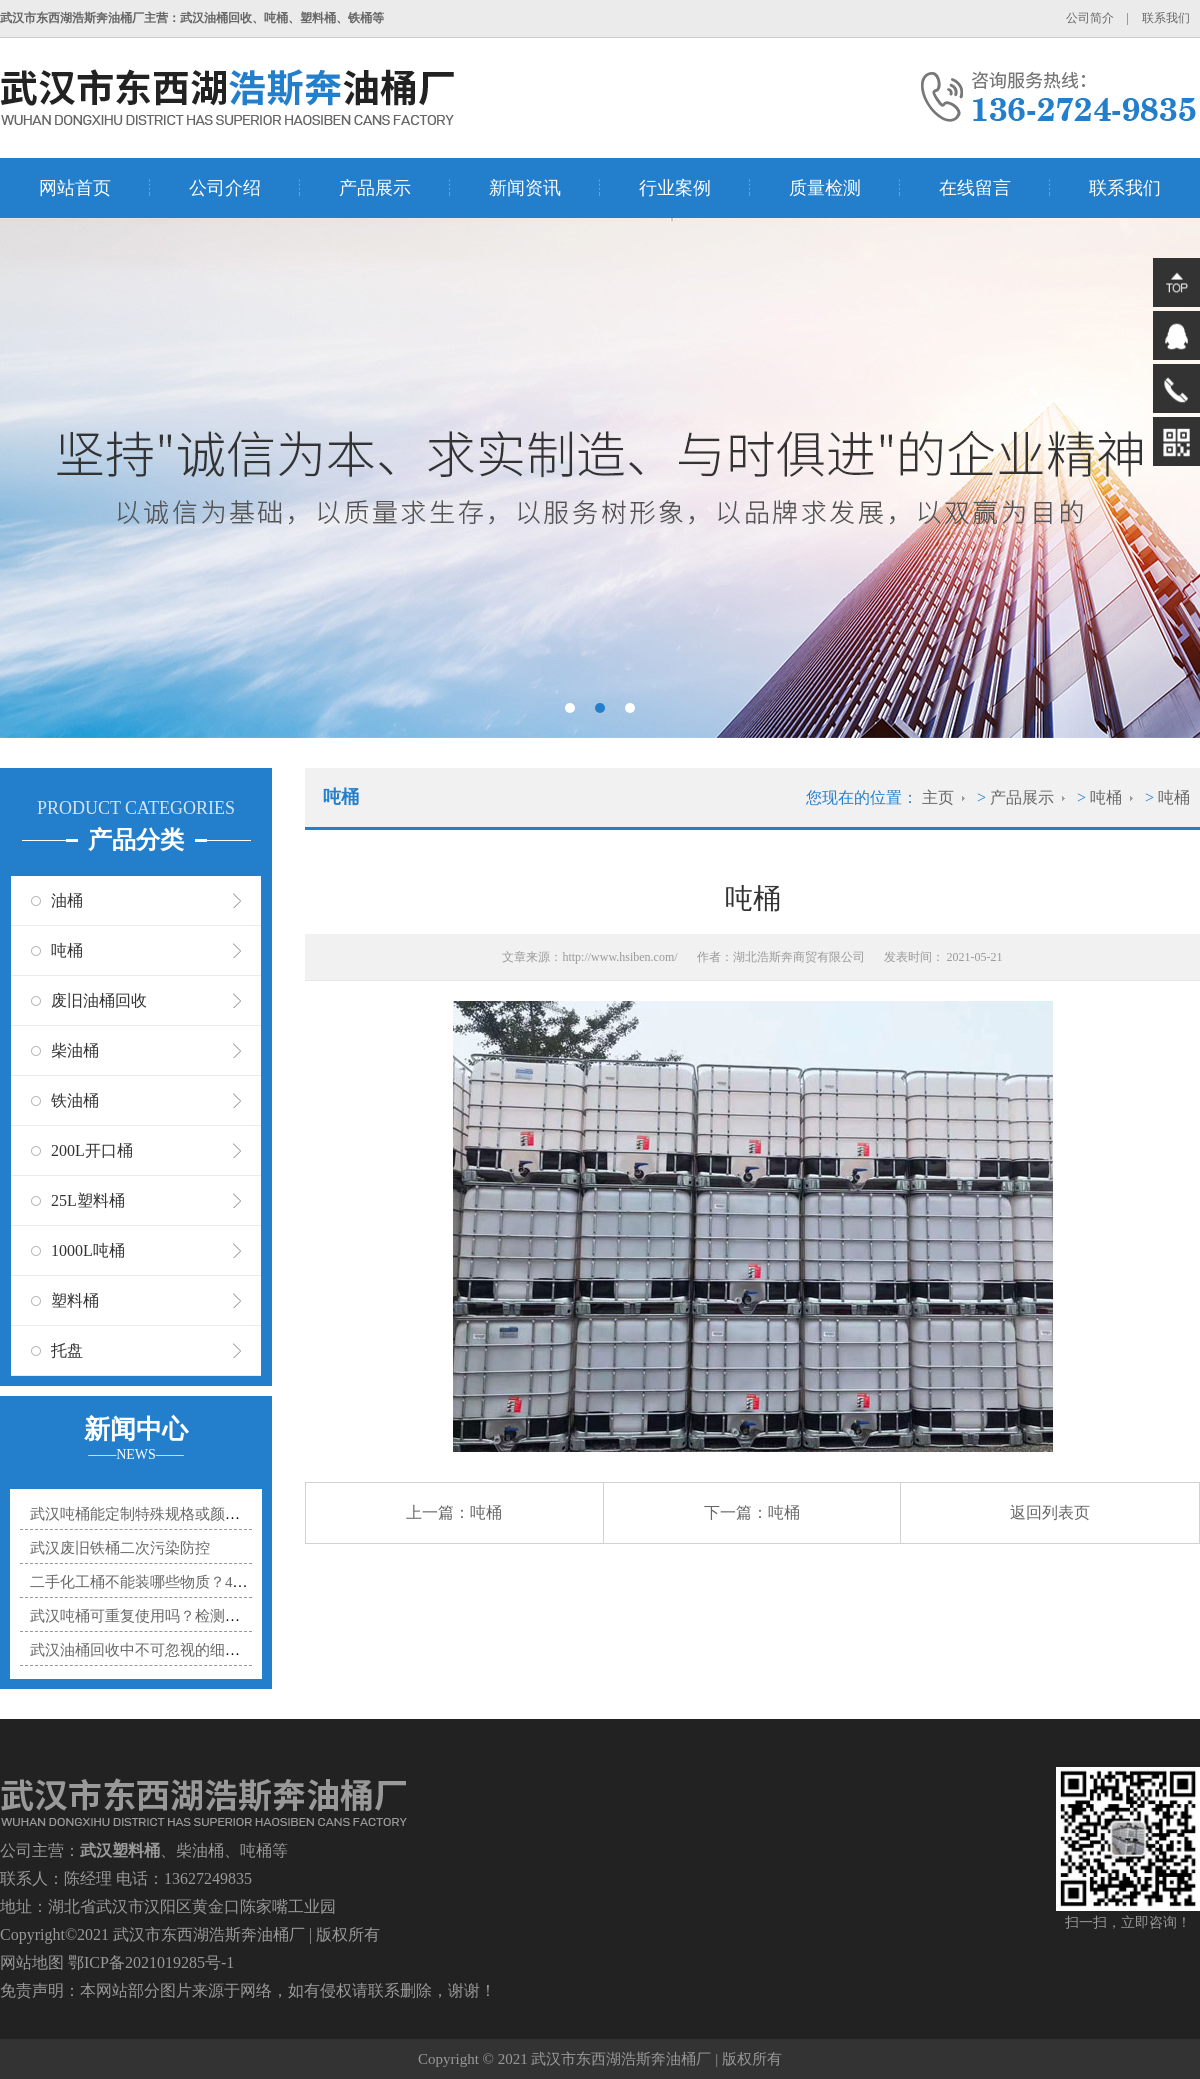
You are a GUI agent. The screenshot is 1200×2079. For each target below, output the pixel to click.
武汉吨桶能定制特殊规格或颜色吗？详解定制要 (187, 1514)
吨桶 (67, 950)
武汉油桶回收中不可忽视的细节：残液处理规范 (187, 1650)
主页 (938, 797)
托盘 (67, 1350)
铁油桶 (75, 1100)
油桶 (67, 900)
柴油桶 (75, 1050)
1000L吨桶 (88, 1250)
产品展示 (375, 188)
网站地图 (32, 1962)
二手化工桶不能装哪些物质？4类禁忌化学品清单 (191, 1582)
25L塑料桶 (88, 1200)
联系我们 (1166, 18)
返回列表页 (1050, 1512)
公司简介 (1090, 18)
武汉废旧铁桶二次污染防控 (120, 1548)
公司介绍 (225, 188)
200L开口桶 (92, 1150)
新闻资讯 (525, 188)
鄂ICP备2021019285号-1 (151, 1962)
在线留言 (975, 188)
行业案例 (675, 188)
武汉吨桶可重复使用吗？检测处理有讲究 (165, 1616)
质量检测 (825, 188)
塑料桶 (75, 1300)
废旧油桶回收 (99, 1000)
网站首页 (75, 188)
